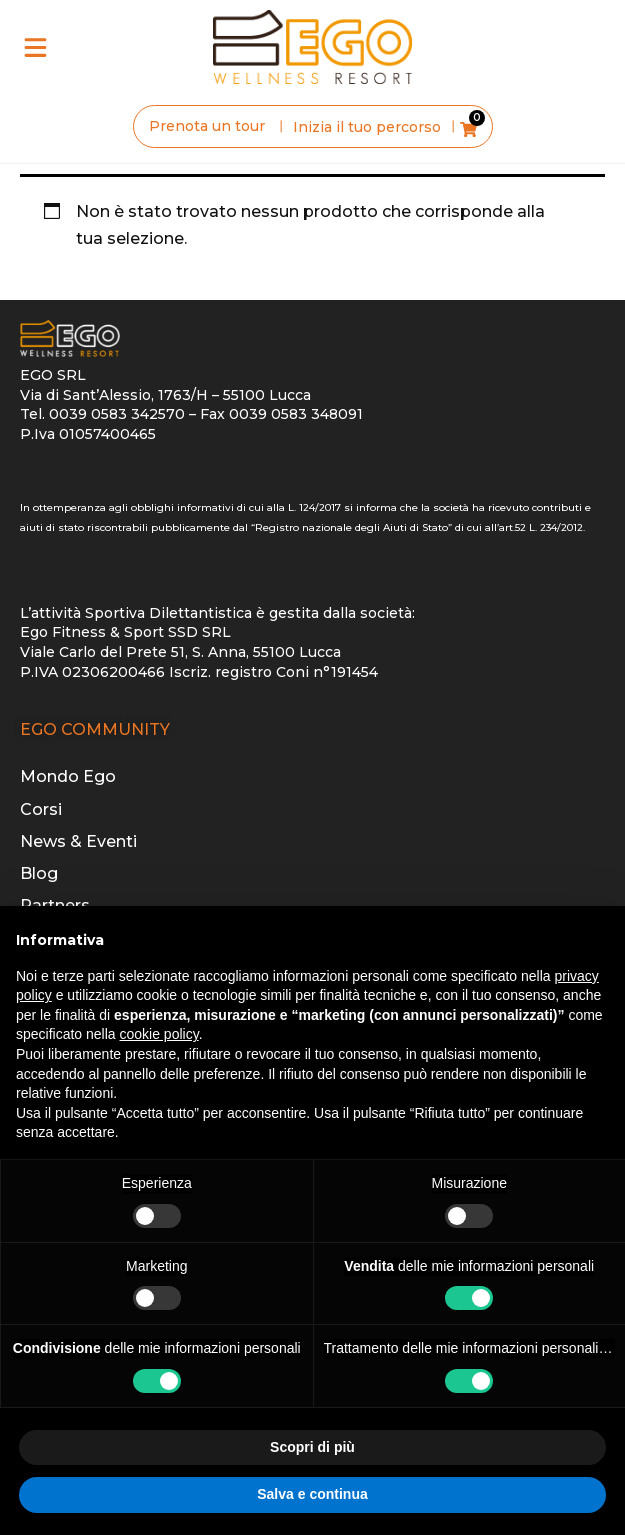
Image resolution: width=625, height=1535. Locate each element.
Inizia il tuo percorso (367, 127)
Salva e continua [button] (312, 1494)
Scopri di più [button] (312, 1447)
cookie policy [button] (159, 1034)
